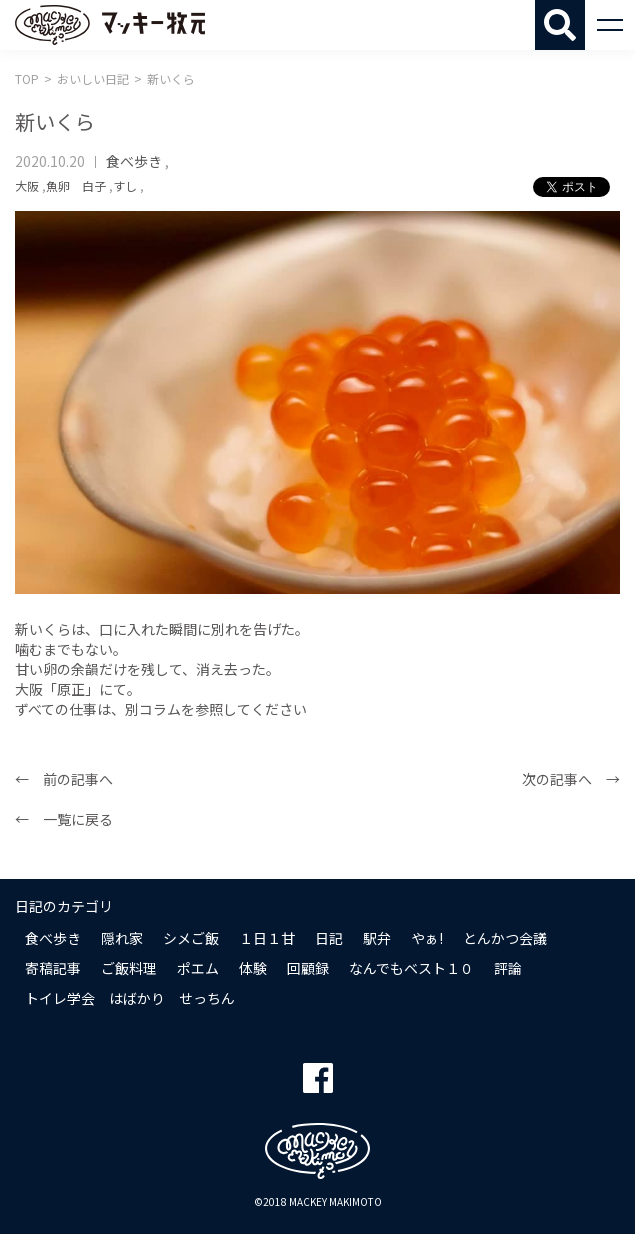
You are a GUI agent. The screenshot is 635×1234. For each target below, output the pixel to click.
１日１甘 (267, 938)
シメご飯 (191, 938)
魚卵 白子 (76, 185)
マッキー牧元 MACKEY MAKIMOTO (110, 25)
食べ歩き (134, 161)
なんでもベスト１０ (411, 968)
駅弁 (377, 938)
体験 (253, 968)
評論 (508, 968)
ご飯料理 (129, 968)
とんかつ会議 (505, 938)
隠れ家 (122, 938)
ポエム (198, 968)
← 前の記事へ (64, 779)
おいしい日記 (93, 78)
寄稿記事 (53, 968)
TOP (27, 78)
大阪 (27, 185)
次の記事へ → (571, 779)
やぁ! (427, 938)
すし (125, 185)
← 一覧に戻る (64, 819)
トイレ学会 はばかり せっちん (130, 998)
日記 (329, 938)
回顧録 (308, 968)
